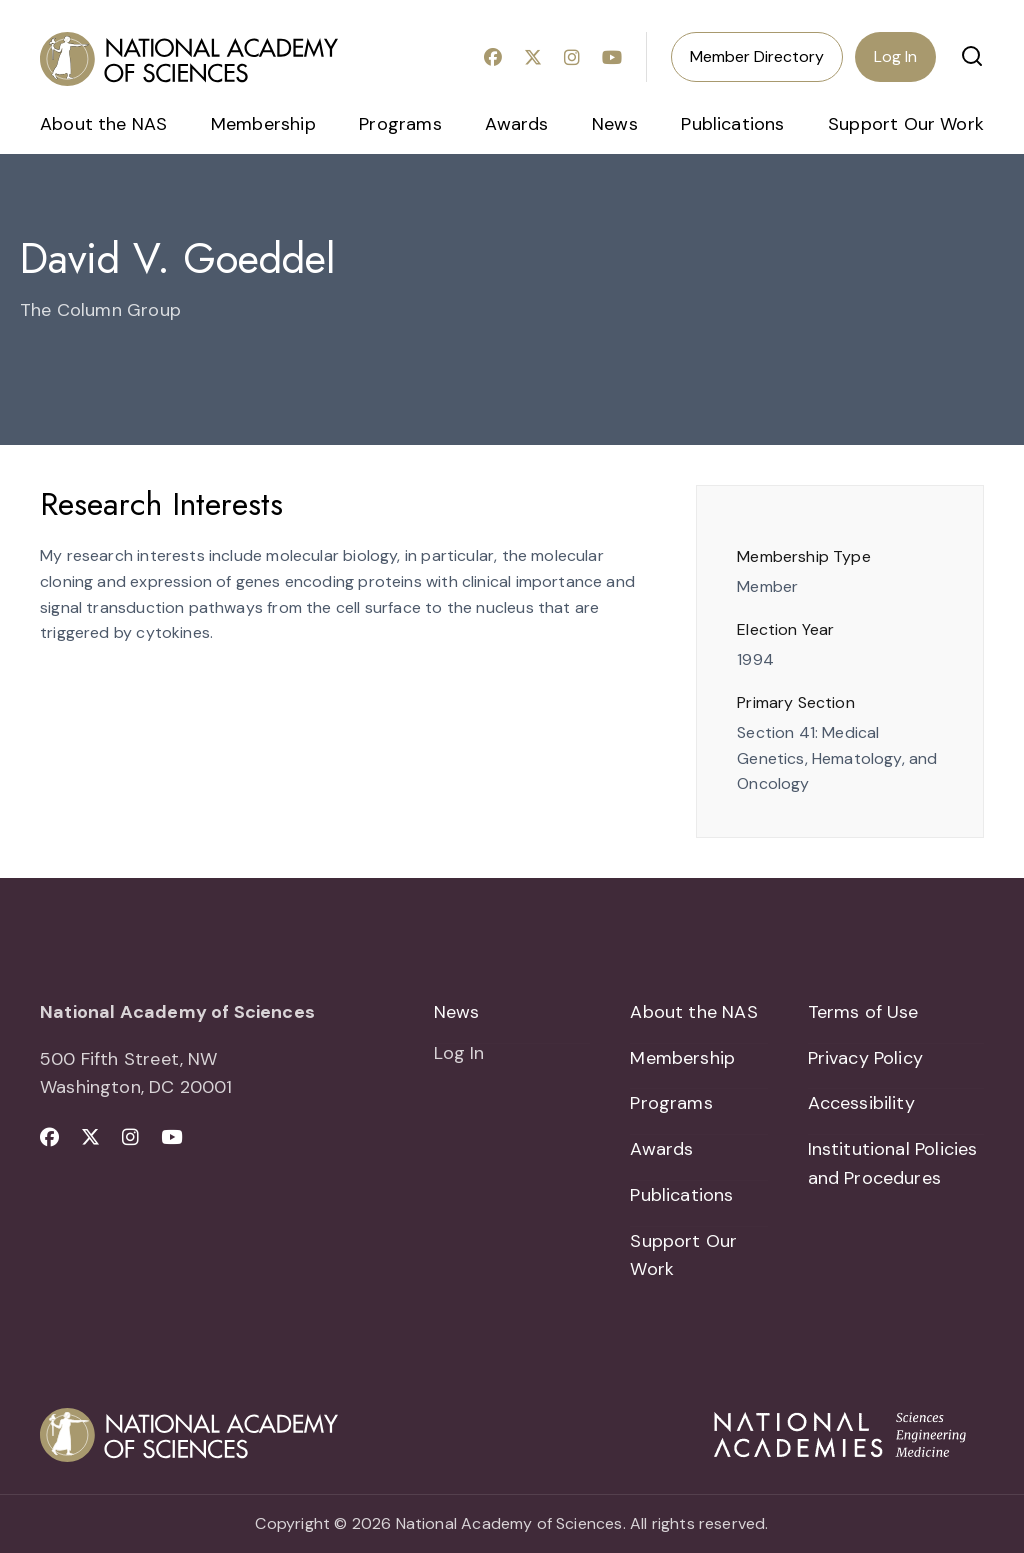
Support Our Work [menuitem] (906, 124)
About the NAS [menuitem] (103, 124)
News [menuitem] (615, 124)
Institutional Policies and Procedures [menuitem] (893, 1163)
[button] (972, 56)
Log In (895, 56)
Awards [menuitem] (516, 124)
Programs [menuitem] (400, 124)
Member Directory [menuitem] (757, 56)
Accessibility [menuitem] (861, 1103)
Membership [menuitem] (263, 124)
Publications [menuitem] (732, 124)
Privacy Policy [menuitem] (866, 1058)
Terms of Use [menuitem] (863, 1012)
